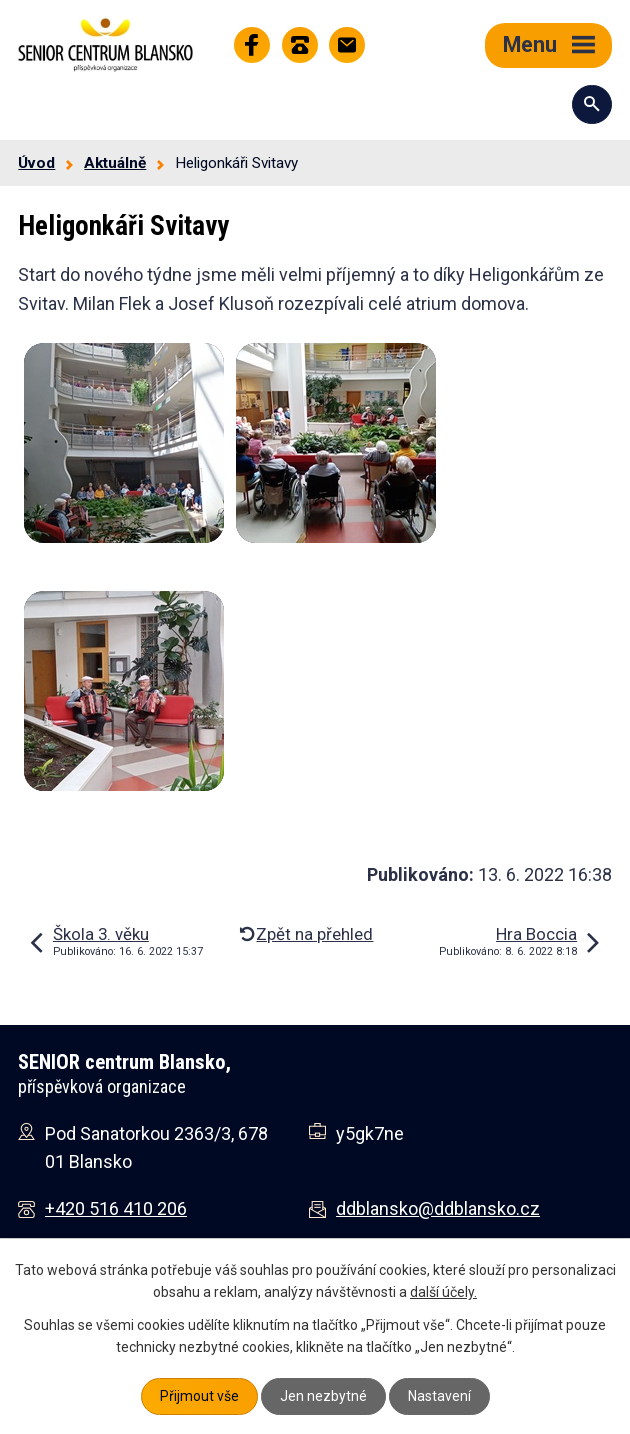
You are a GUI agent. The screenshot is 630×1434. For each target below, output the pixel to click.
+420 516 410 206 (116, 1208)
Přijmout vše (199, 1396)
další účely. (443, 1292)
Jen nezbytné (323, 1396)
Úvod (36, 163)
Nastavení (439, 1396)
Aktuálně (115, 163)
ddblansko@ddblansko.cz (438, 1208)
